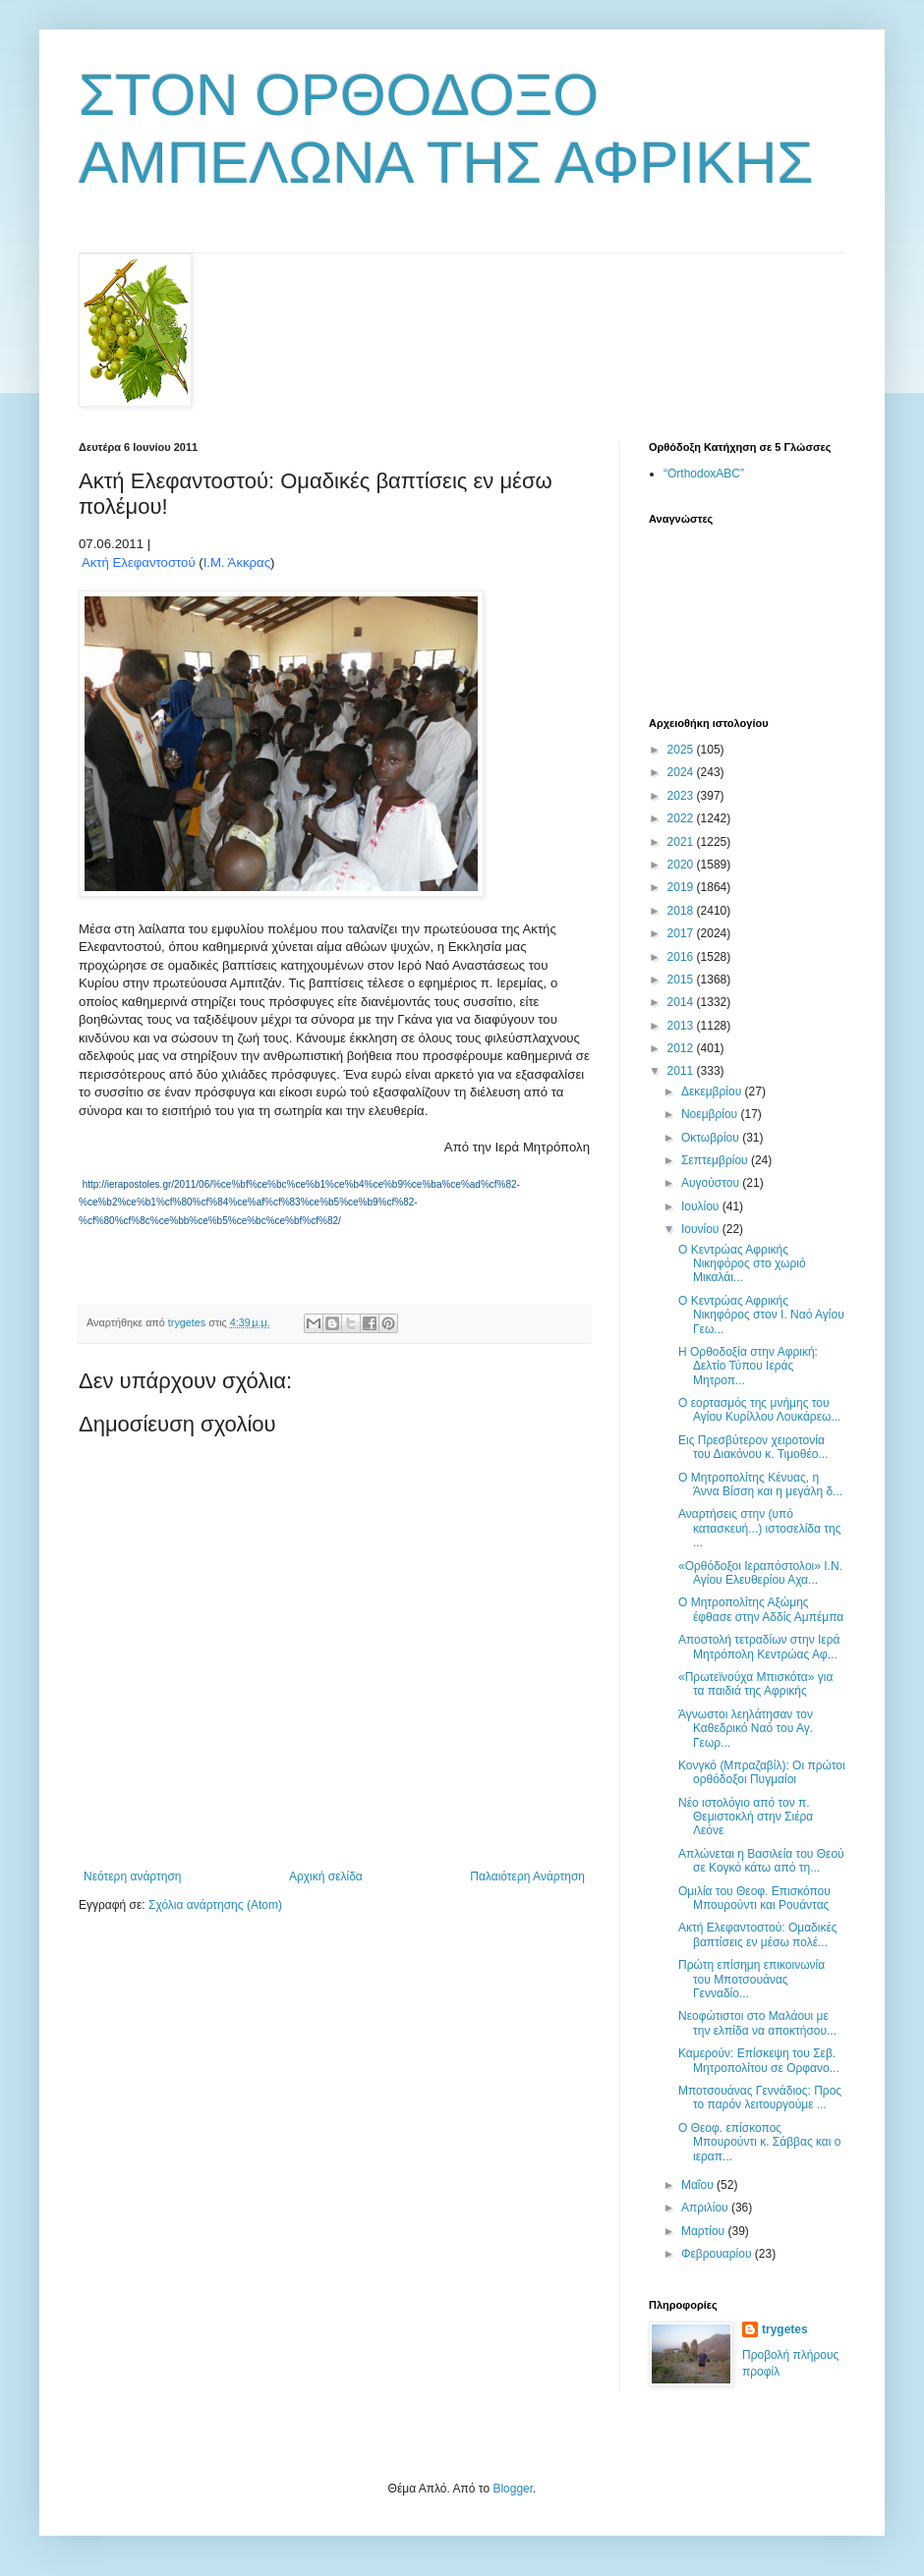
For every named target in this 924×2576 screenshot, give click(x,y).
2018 (682, 911)
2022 (682, 818)
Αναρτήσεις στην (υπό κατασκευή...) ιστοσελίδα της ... (759, 1528)
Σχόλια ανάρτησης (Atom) (215, 1905)
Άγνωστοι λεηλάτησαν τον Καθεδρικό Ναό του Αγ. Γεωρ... (745, 1729)
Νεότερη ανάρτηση (132, 1876)
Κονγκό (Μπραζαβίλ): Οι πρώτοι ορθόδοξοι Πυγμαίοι (761, 1772)
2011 (682, 1071)
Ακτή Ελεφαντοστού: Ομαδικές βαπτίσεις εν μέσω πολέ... (757, 1934)
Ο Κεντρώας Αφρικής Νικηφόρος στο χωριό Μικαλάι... (742, 1264)
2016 (682, 957)
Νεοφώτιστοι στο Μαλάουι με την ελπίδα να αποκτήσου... (757, 2023)
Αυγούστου (711, 1183)
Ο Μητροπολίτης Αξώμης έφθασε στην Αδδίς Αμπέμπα (760, 1609)
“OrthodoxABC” (704, 473)
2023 (682, 796)
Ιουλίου (701, 1206)
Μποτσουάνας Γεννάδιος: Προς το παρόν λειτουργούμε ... (759, 2097)
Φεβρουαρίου (718, 2254)
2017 (682, 933)
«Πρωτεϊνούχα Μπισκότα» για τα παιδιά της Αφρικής (755, 1684)
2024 (682, 772)
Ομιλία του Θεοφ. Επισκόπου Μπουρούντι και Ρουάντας (754, 1898)
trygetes (785, 2329)
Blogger (512, 2488)
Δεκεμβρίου (713, 1091)
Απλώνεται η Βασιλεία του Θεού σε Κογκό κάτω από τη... (761, 1861)
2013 (682, 1026)
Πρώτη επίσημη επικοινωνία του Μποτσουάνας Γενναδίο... (751, 1979)
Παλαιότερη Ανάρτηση (527, 1876)
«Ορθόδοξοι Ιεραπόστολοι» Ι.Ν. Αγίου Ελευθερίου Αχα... (760, 1573)
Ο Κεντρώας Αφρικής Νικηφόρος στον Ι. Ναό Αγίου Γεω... (761, 1315)
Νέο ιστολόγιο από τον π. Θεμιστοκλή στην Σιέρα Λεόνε (745, 1817)
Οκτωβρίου (711, 1138)
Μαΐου (699, 2185)
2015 (682, 979)
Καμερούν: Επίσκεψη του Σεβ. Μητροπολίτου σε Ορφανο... (758, 2060)
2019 (682, 887)
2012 (682, 1048)
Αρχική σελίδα (326, 1876)
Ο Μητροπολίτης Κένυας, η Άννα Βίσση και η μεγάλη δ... (760, 1484)
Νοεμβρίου (711, 1114)
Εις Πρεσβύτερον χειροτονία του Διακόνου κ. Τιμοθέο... (753, 1447)
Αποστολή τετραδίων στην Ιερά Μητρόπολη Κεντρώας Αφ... (758, 1646)
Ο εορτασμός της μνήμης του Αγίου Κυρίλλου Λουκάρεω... (759, 1410)
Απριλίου (706, 2207)
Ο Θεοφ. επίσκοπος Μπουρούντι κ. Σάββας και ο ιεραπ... (759, 2142)
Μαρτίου (704, 2231)
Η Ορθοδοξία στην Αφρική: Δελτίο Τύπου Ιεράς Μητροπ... (748, 1366)
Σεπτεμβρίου (716, 1160)
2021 (682, 842)
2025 (682, 749)
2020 (682, 864)
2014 (682, 1002)
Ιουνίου (701, 1229)
